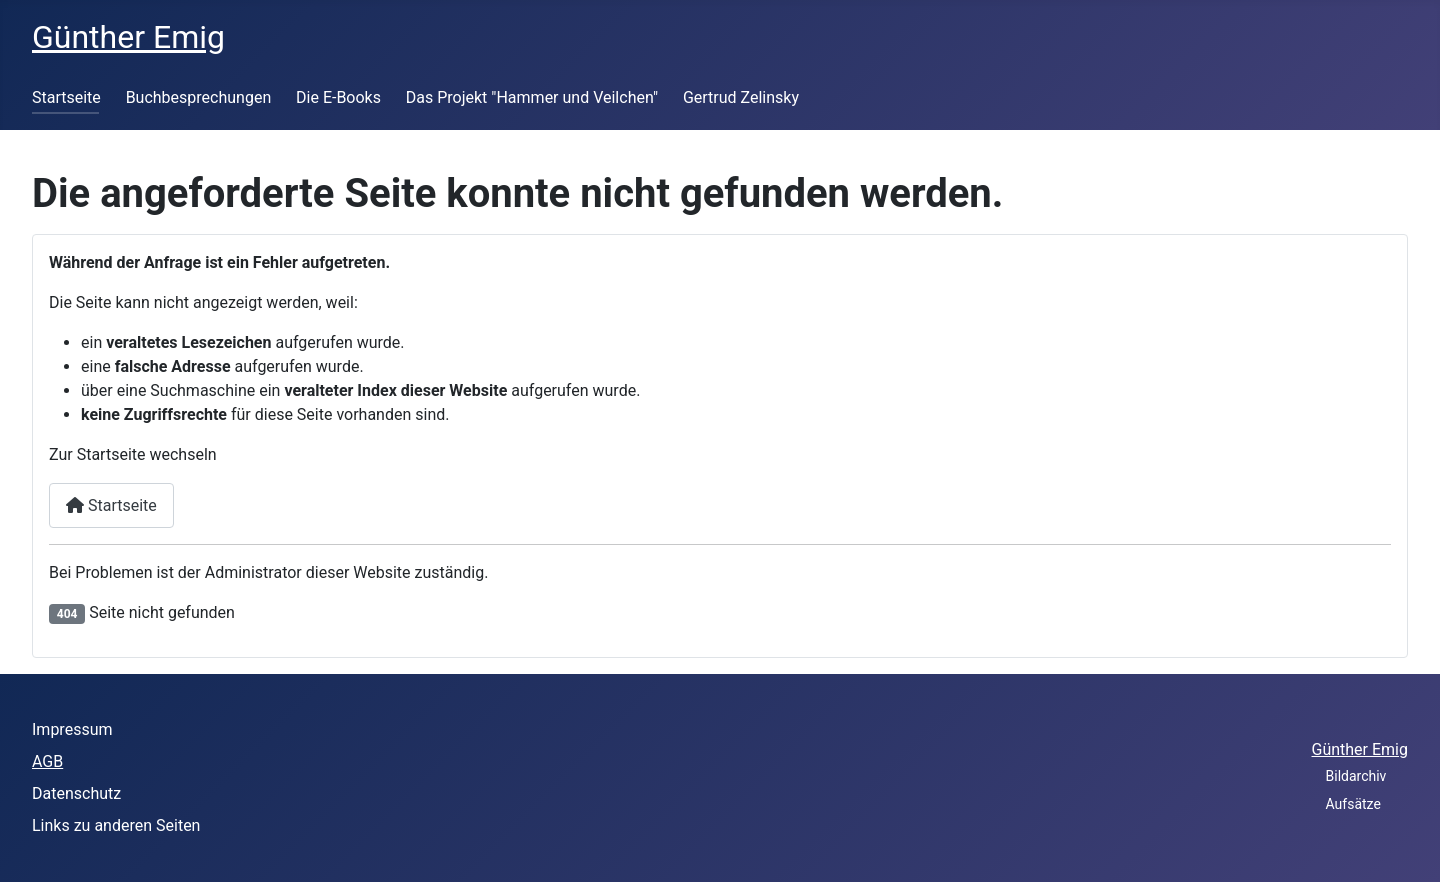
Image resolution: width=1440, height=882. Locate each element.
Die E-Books (338, 97)
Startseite (66, 97)
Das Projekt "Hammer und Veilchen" (532, 97)
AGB (47, 761)
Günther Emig (1360, 749)
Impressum (72, 729)
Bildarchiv (1356, 776)
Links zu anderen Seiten (116, 825)
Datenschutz (76, 793)
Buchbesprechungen (199, 97)
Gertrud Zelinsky (741, 97)
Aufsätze (1353, 804)
